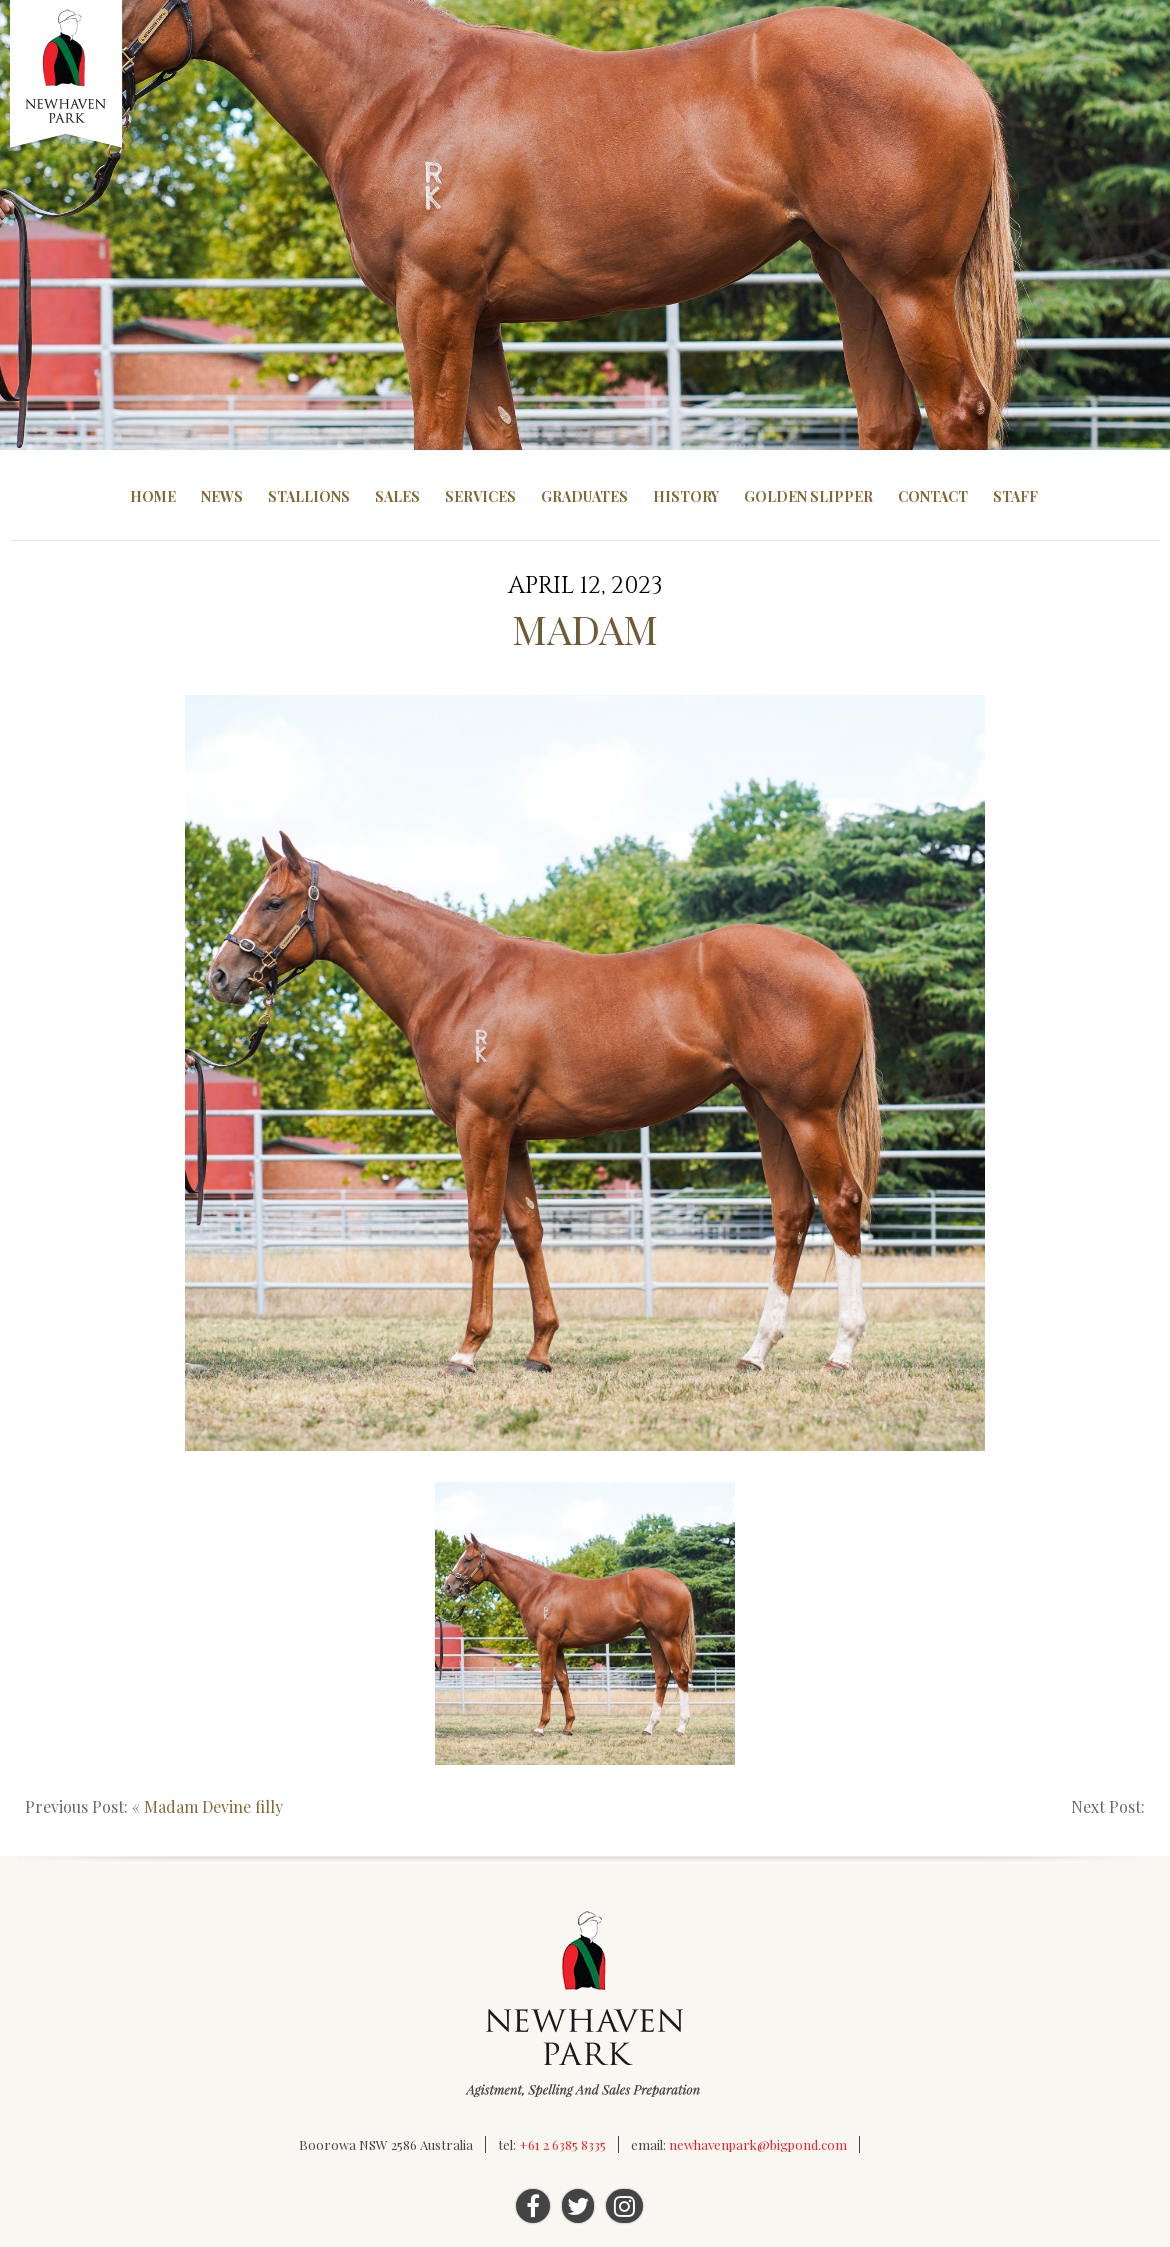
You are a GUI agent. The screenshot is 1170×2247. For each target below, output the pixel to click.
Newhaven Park (67, 75)
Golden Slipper (808, 496)
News (222, 496)
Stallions (309, 496)
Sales (397, 496)
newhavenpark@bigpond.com (758, 2144)
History (686, 496)
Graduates (584, 496)
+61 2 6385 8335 (562, 2144)
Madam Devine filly (213, 1806)
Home (153, 496)
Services (480, 496)
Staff (1015, 496)
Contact (933, 496)
